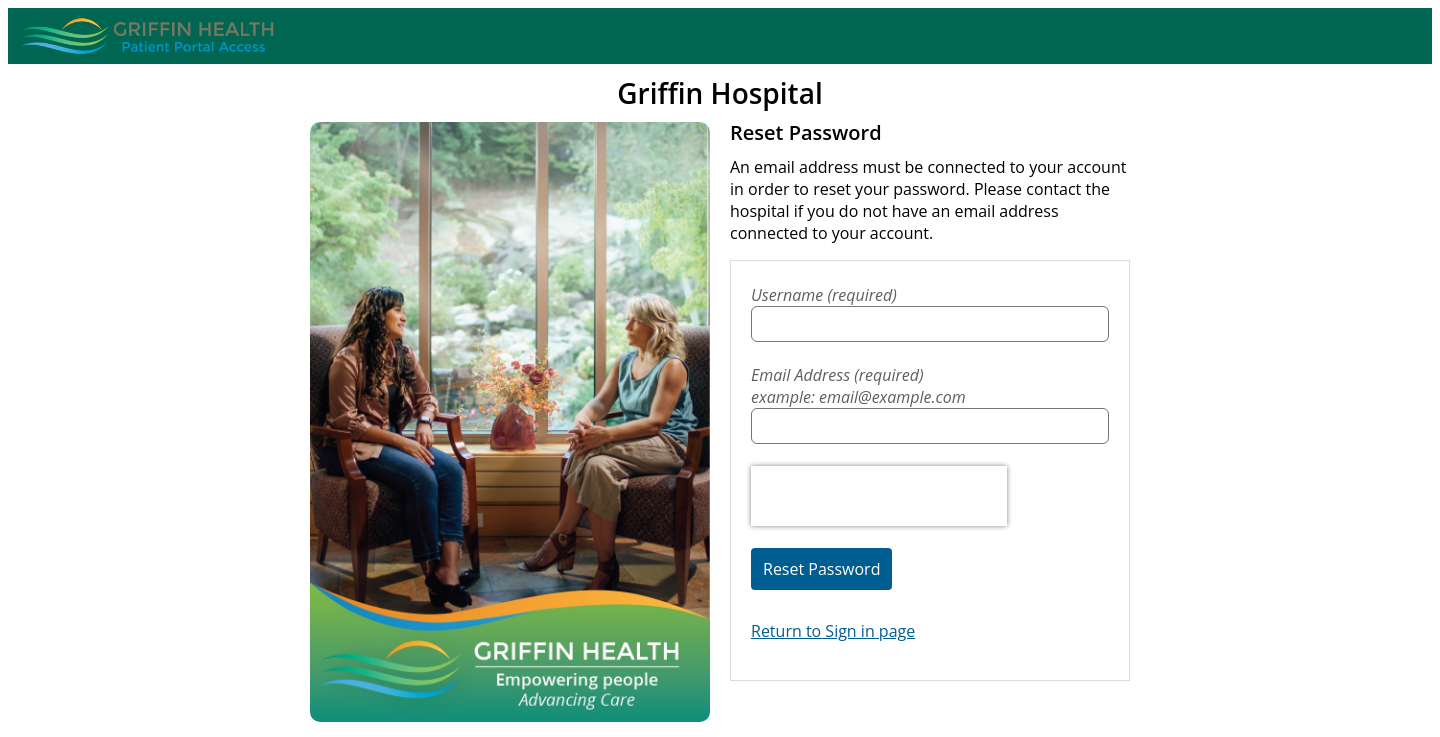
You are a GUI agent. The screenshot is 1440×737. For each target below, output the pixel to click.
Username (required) (824, 295)
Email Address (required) (930, 386)
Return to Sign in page (833, 631)
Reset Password (821, 569)
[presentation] (879, 496)
